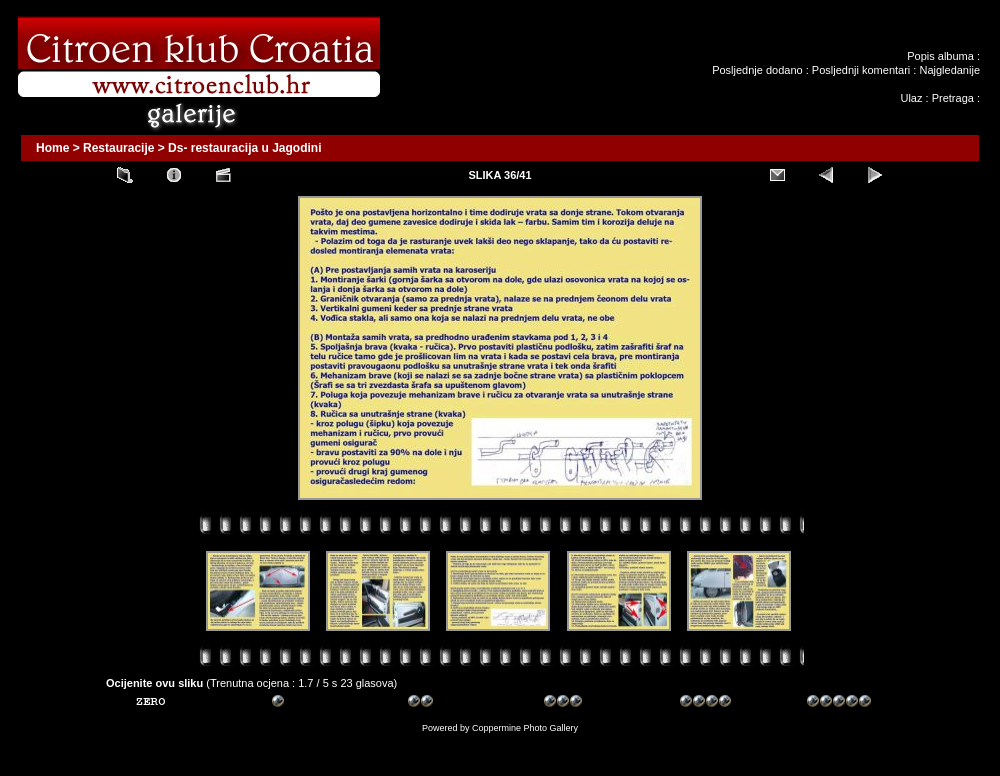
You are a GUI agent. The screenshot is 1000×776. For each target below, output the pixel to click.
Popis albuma (940, 56)
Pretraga (953, 98)
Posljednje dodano (757, 70)
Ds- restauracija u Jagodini (244, 148)
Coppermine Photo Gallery (525, 728)
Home (52, 148)
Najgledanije (949, 70)
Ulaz (911, 98)
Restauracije (118, 148)
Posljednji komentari (861, 70)
